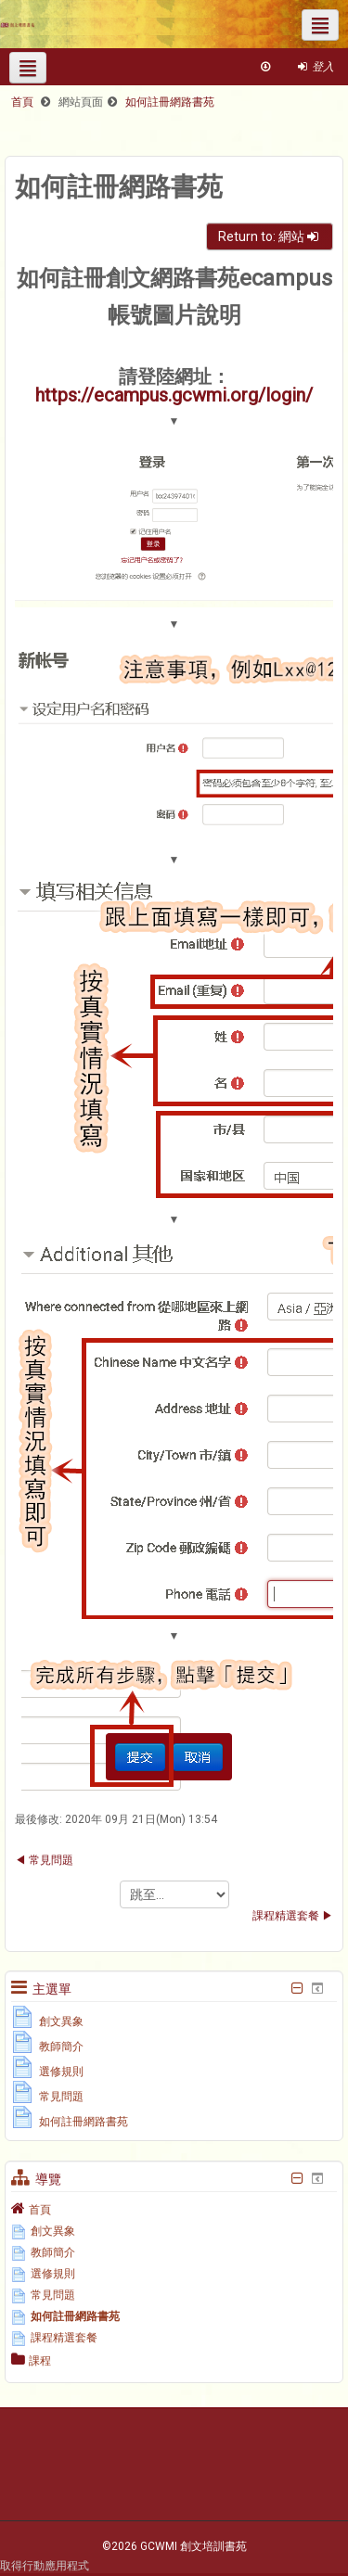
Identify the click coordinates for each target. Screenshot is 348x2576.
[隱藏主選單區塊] (297, 1988)
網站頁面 (80, 102)
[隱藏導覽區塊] (297, 2178)
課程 (40, 2360)
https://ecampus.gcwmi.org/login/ (174, 395)
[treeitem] (174, 2209)
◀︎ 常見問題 (44, 1860)
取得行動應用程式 (44, 2565)
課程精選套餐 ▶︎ (292, 1915)
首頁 (40, 2209)
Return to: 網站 (269, 236)
